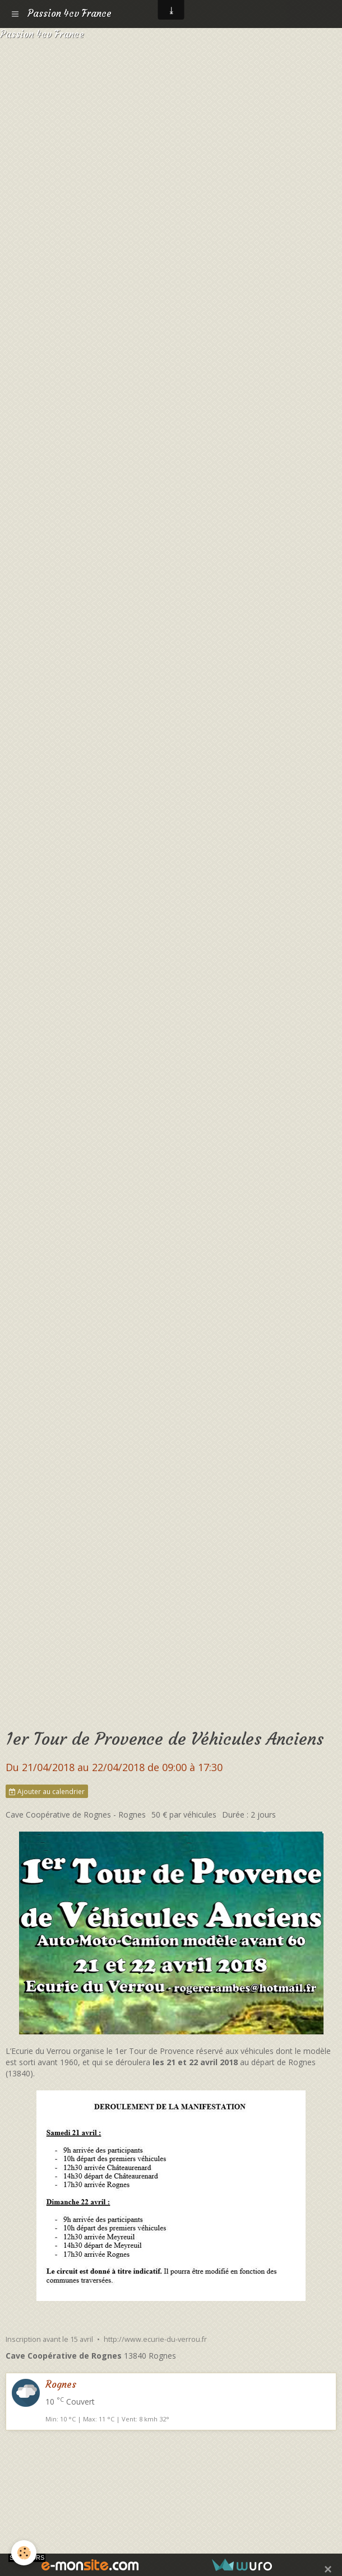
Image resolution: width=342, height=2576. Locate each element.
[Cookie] (23, 2552)
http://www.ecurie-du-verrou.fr (155, 2339)
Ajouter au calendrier (47, 1791)
